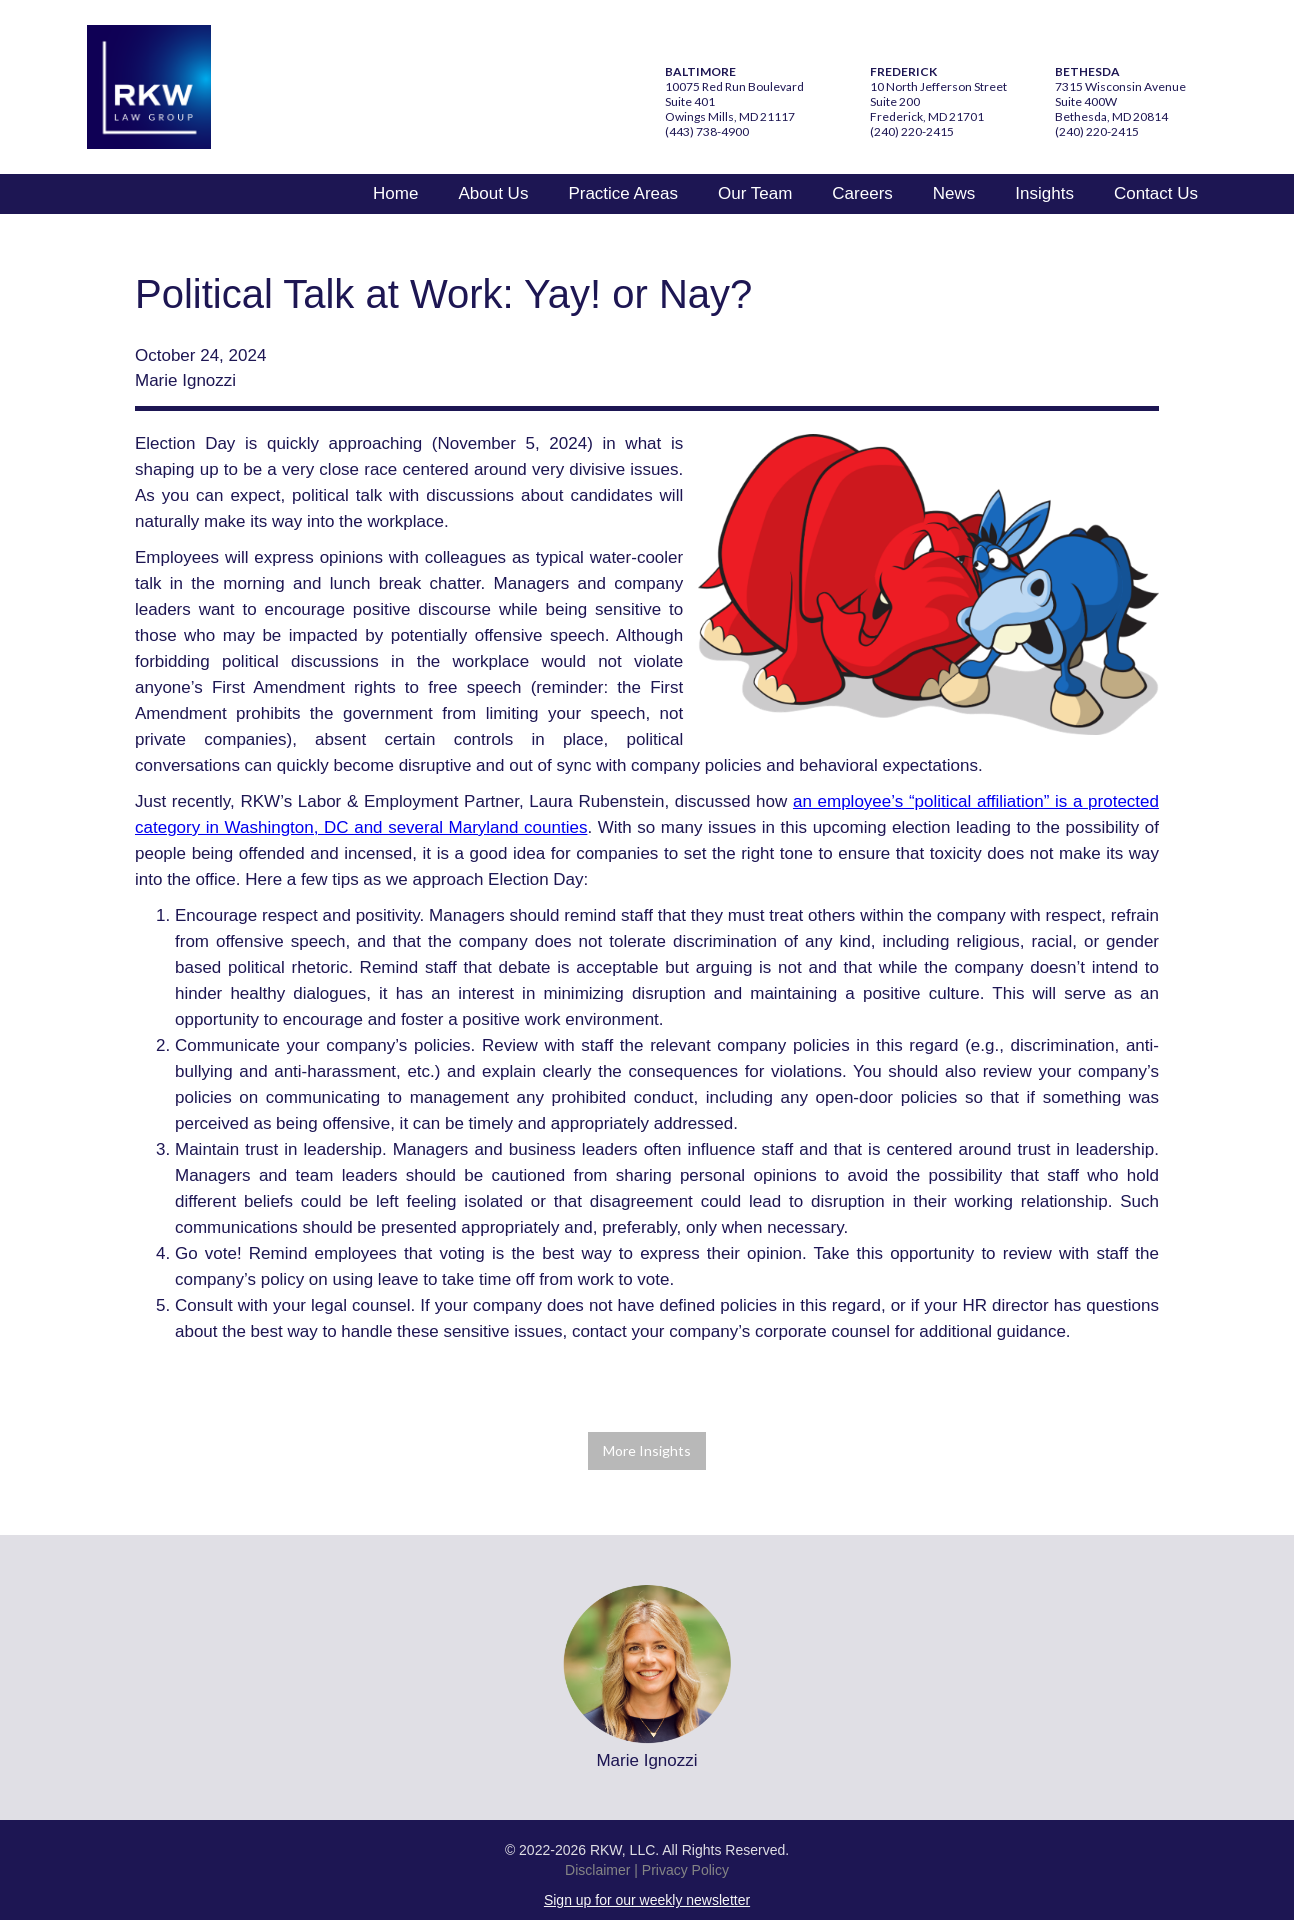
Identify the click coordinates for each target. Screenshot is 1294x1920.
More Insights (647, 1450)
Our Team (755, 193)
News (954, 193)
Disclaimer (597, 1870)
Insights (1044, 193)
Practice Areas (623, 193)
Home (395, 193)
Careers (862, 193)
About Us (493, 193)
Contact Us (1156, 193)
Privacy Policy (685, 1870)
